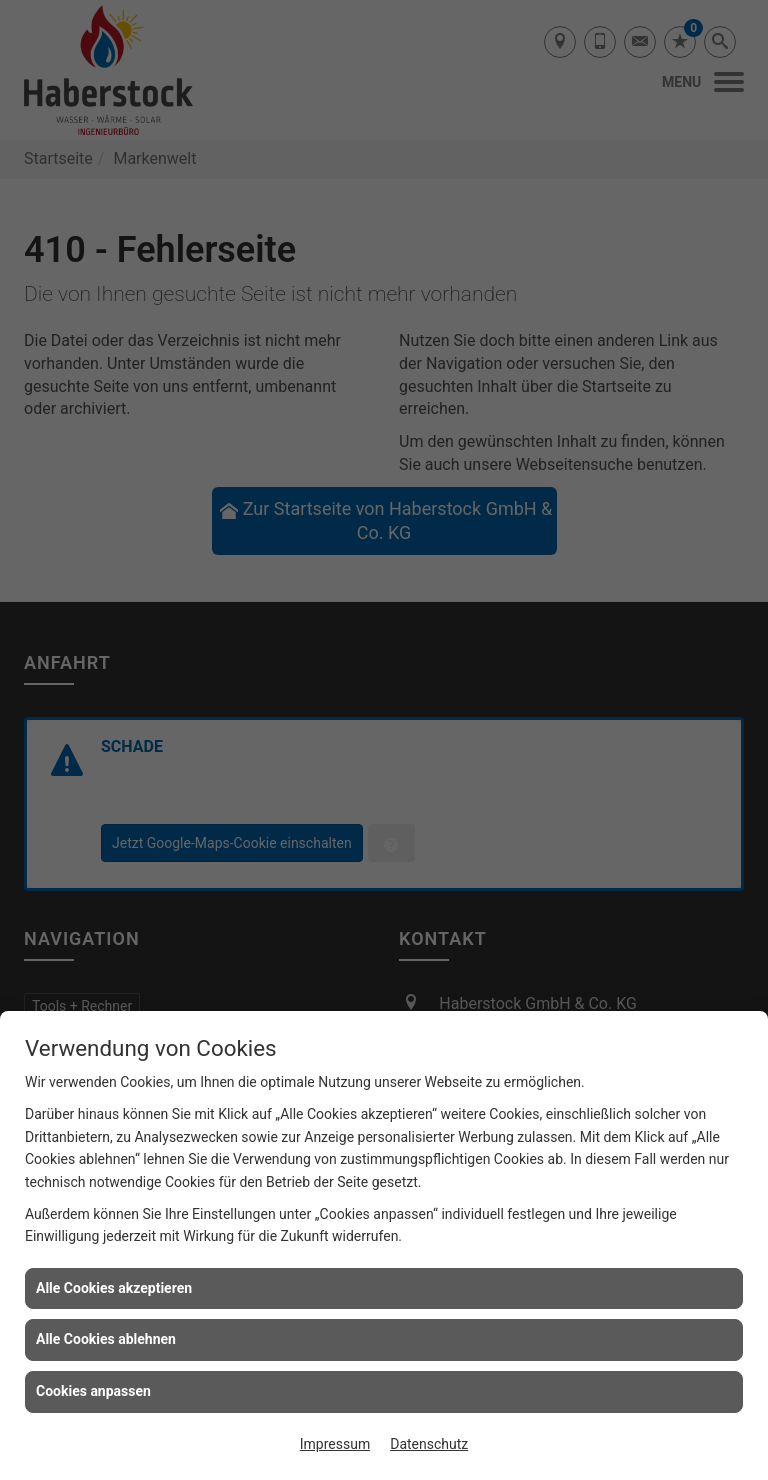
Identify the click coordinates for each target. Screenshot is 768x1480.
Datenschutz (429, 1444)
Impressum (335, 1444)
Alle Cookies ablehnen (106, 1339)
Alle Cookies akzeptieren (114, 1288)
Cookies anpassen (93, 1391)
